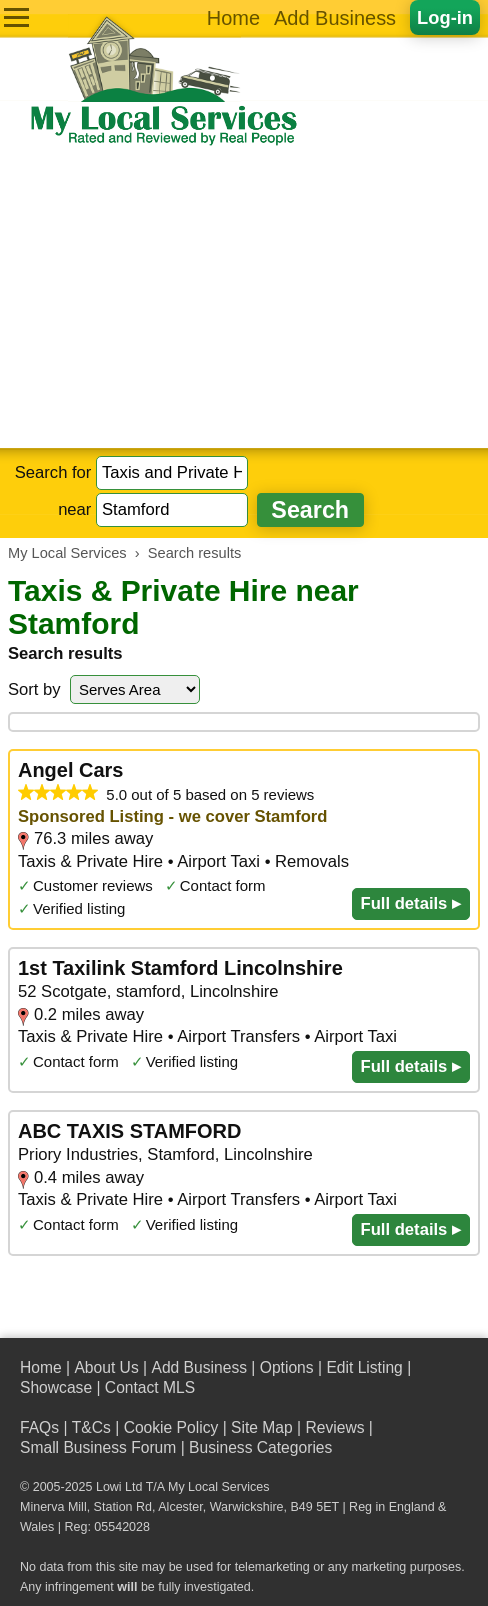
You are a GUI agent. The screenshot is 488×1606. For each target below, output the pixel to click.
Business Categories (260, 1447)
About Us (106, 1367)
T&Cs (91, 1427)
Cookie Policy (171, 1427)
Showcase (56, 1387)
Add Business (335, 18)
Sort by (34, 689)
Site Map (262, 1427)
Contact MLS (150, 1387)
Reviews (334, 1427)
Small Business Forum (98, 1447)
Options (287, 1367)
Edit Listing (364, 1367)
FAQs (39, 1427)
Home (233, 18)
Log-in (445, 17)
